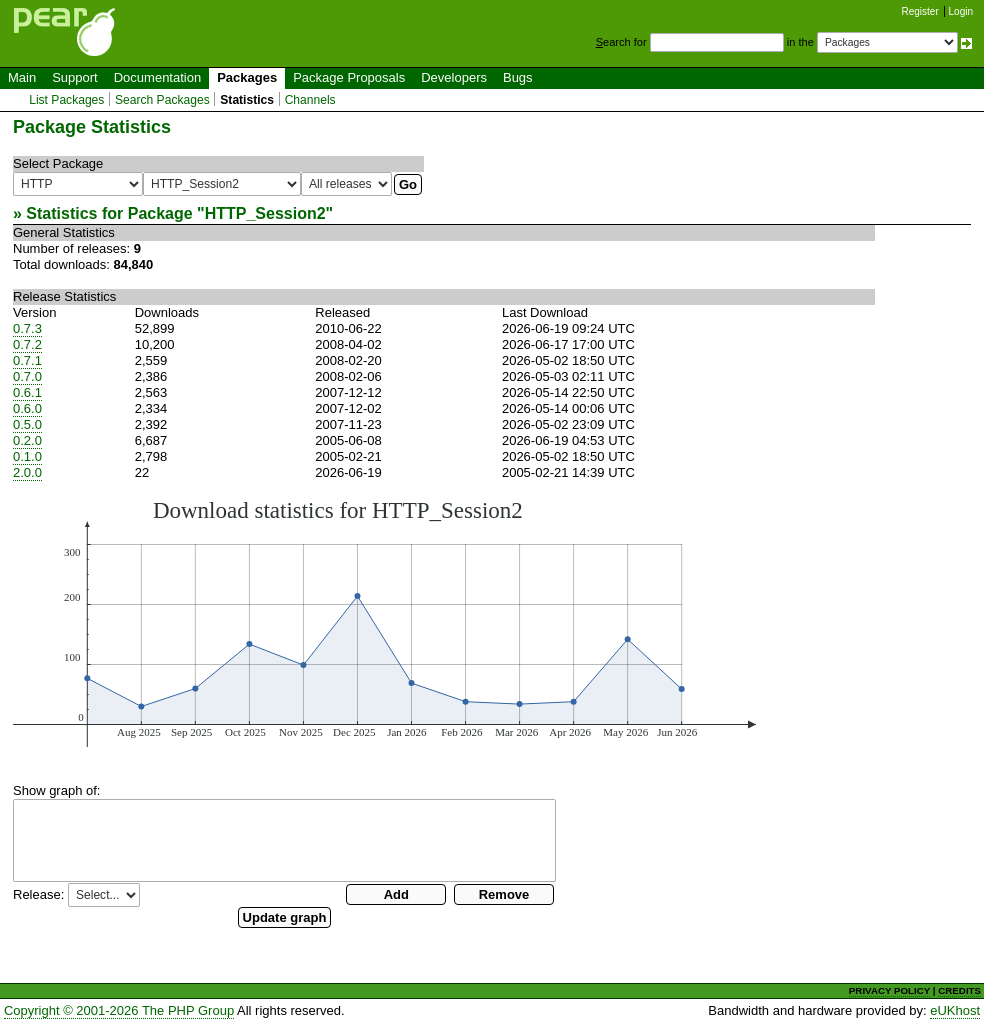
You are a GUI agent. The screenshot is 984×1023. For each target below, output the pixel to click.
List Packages (66, 100)
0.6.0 (27, 408)
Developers (454, 77)
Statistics (247, 100)
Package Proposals (349, 77)
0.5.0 (27, 424)
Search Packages (162, 100)
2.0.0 (27, 472)
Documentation (157, 77)
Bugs (518, 77)
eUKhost (955, 1010)
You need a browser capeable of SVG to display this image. (384, 622)
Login (961, 11)
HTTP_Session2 (265, 213)
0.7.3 (27, 328)
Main (22, 77)
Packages (247, 77)
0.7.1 (27, 360)
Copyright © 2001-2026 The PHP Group (119, 1010)
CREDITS (959, 990)
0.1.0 (27, 456)
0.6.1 (27, 392)
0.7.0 (27, 376)
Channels (310, 100)
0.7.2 (27, 344)
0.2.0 (27, 440)
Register (920, 11)
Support (75, 77)
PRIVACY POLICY (889, 990)
